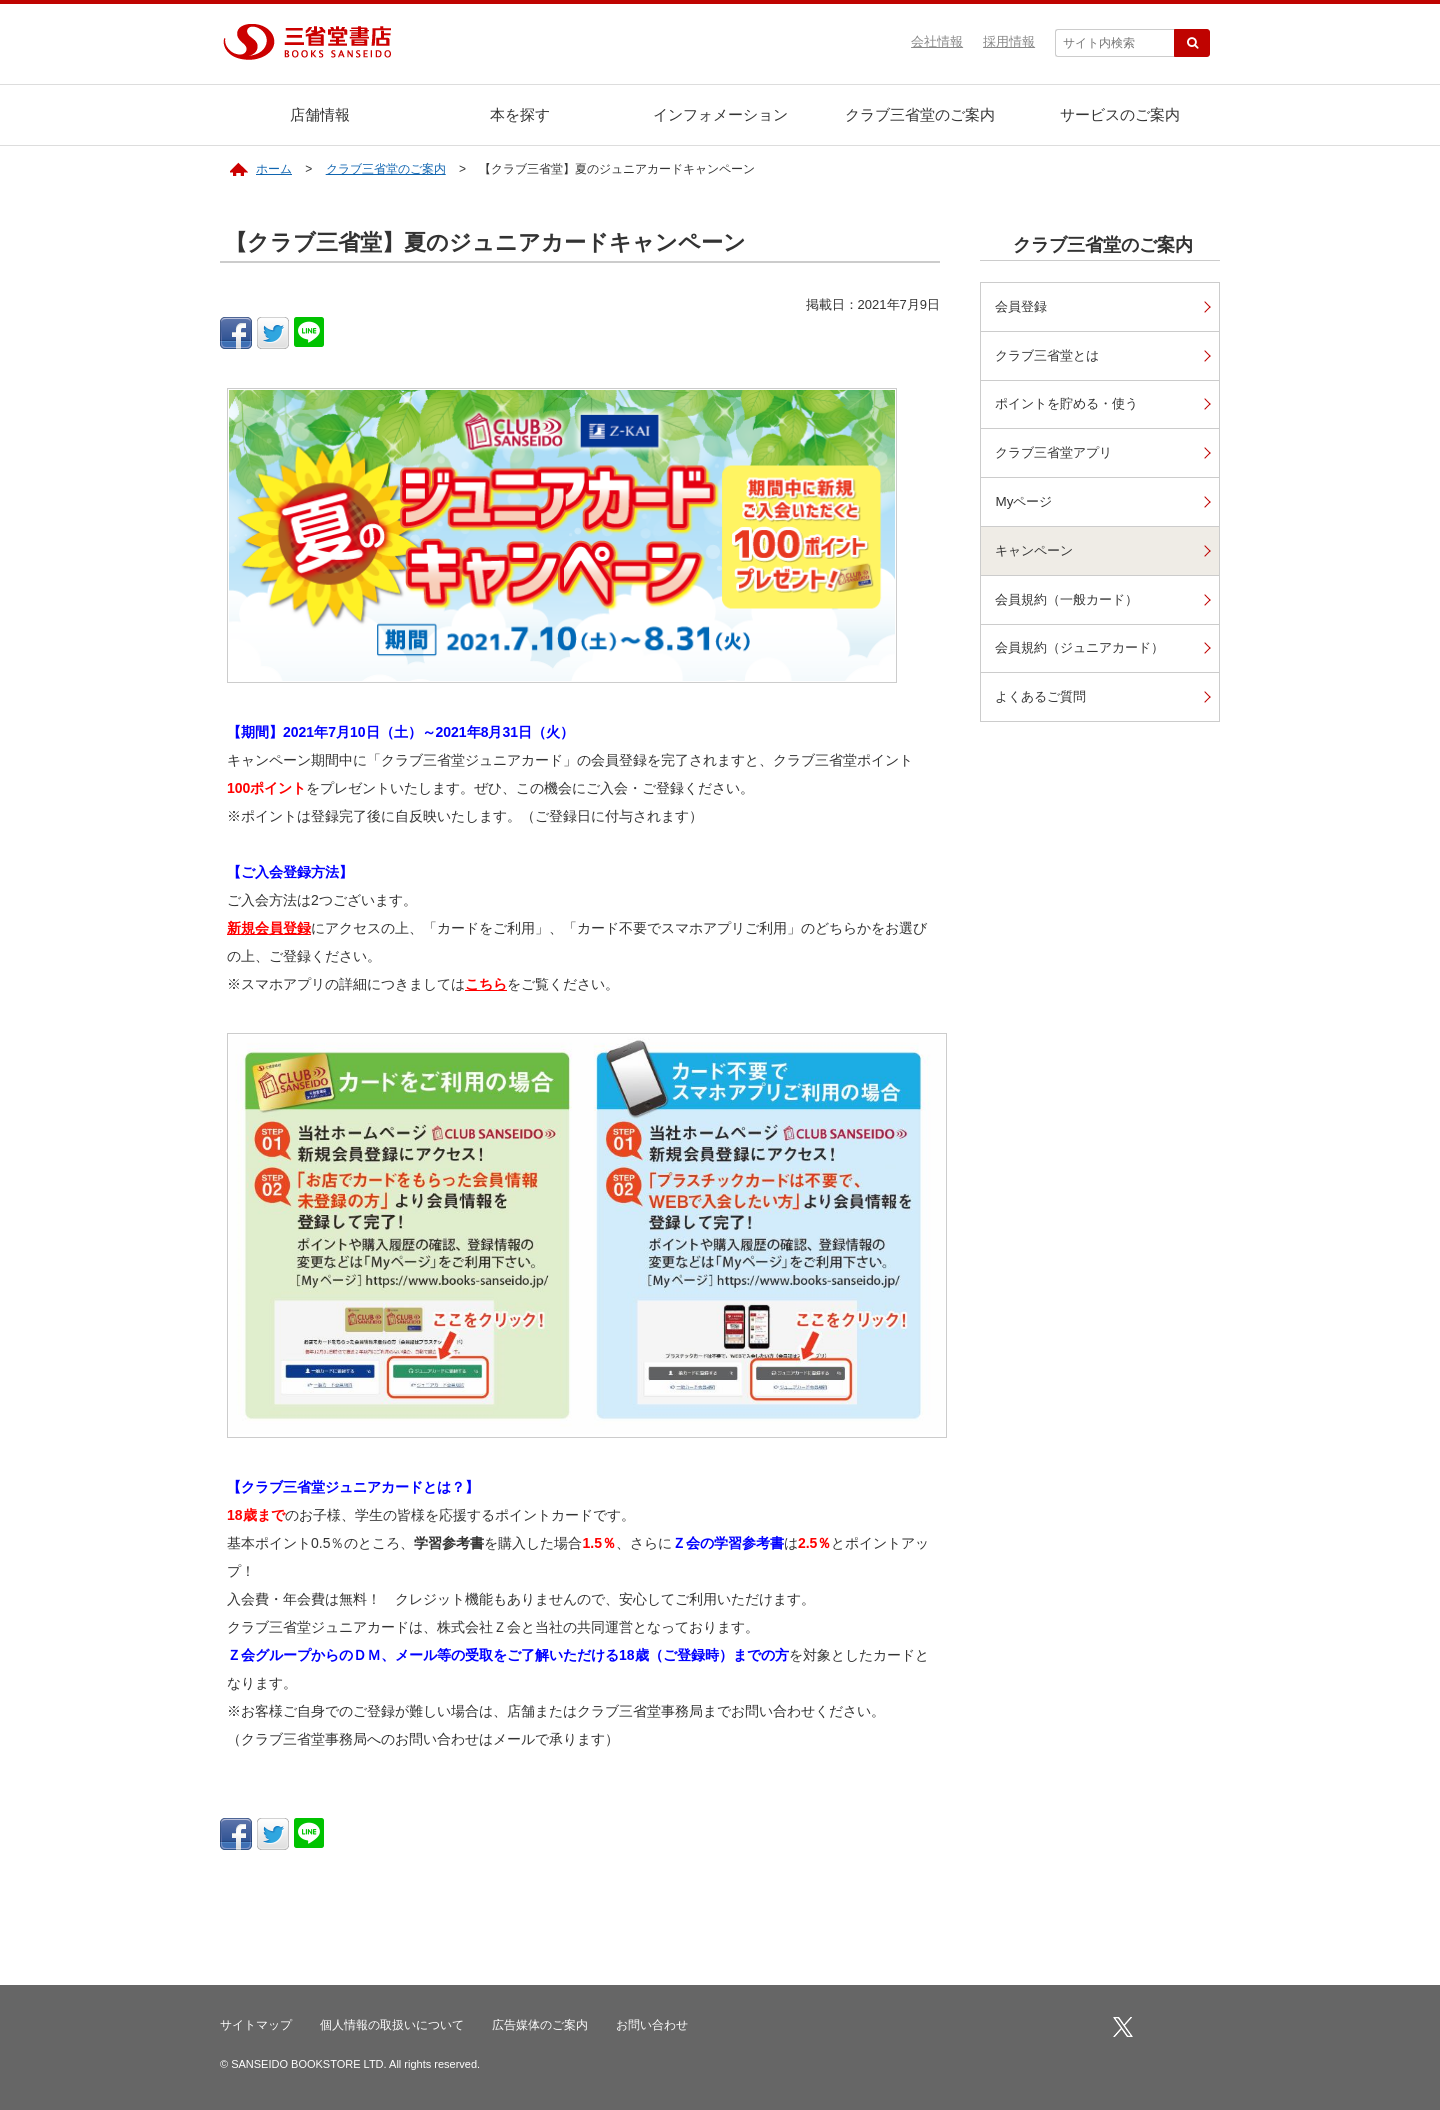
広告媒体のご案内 (540, 2025)
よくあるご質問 (1045, 701)
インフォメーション (720, 114)
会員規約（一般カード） (1073, 603)
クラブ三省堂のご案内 (920, 114)
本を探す (520, 114)
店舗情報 (320, 114)
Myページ (1026, 504)
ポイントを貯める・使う (1073, 405)
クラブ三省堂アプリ (1059, 454)
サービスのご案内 (1120, 114)
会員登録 (1024, 306)
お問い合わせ (652, 2025)
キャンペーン (1038, 553)
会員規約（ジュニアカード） (1087, 652)
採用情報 (1009, 41)
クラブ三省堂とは (1052, 355)
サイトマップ (256, 2025)
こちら (486, 984)
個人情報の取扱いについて (392, 2025)
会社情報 (937, 41)
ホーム (274, 169)
